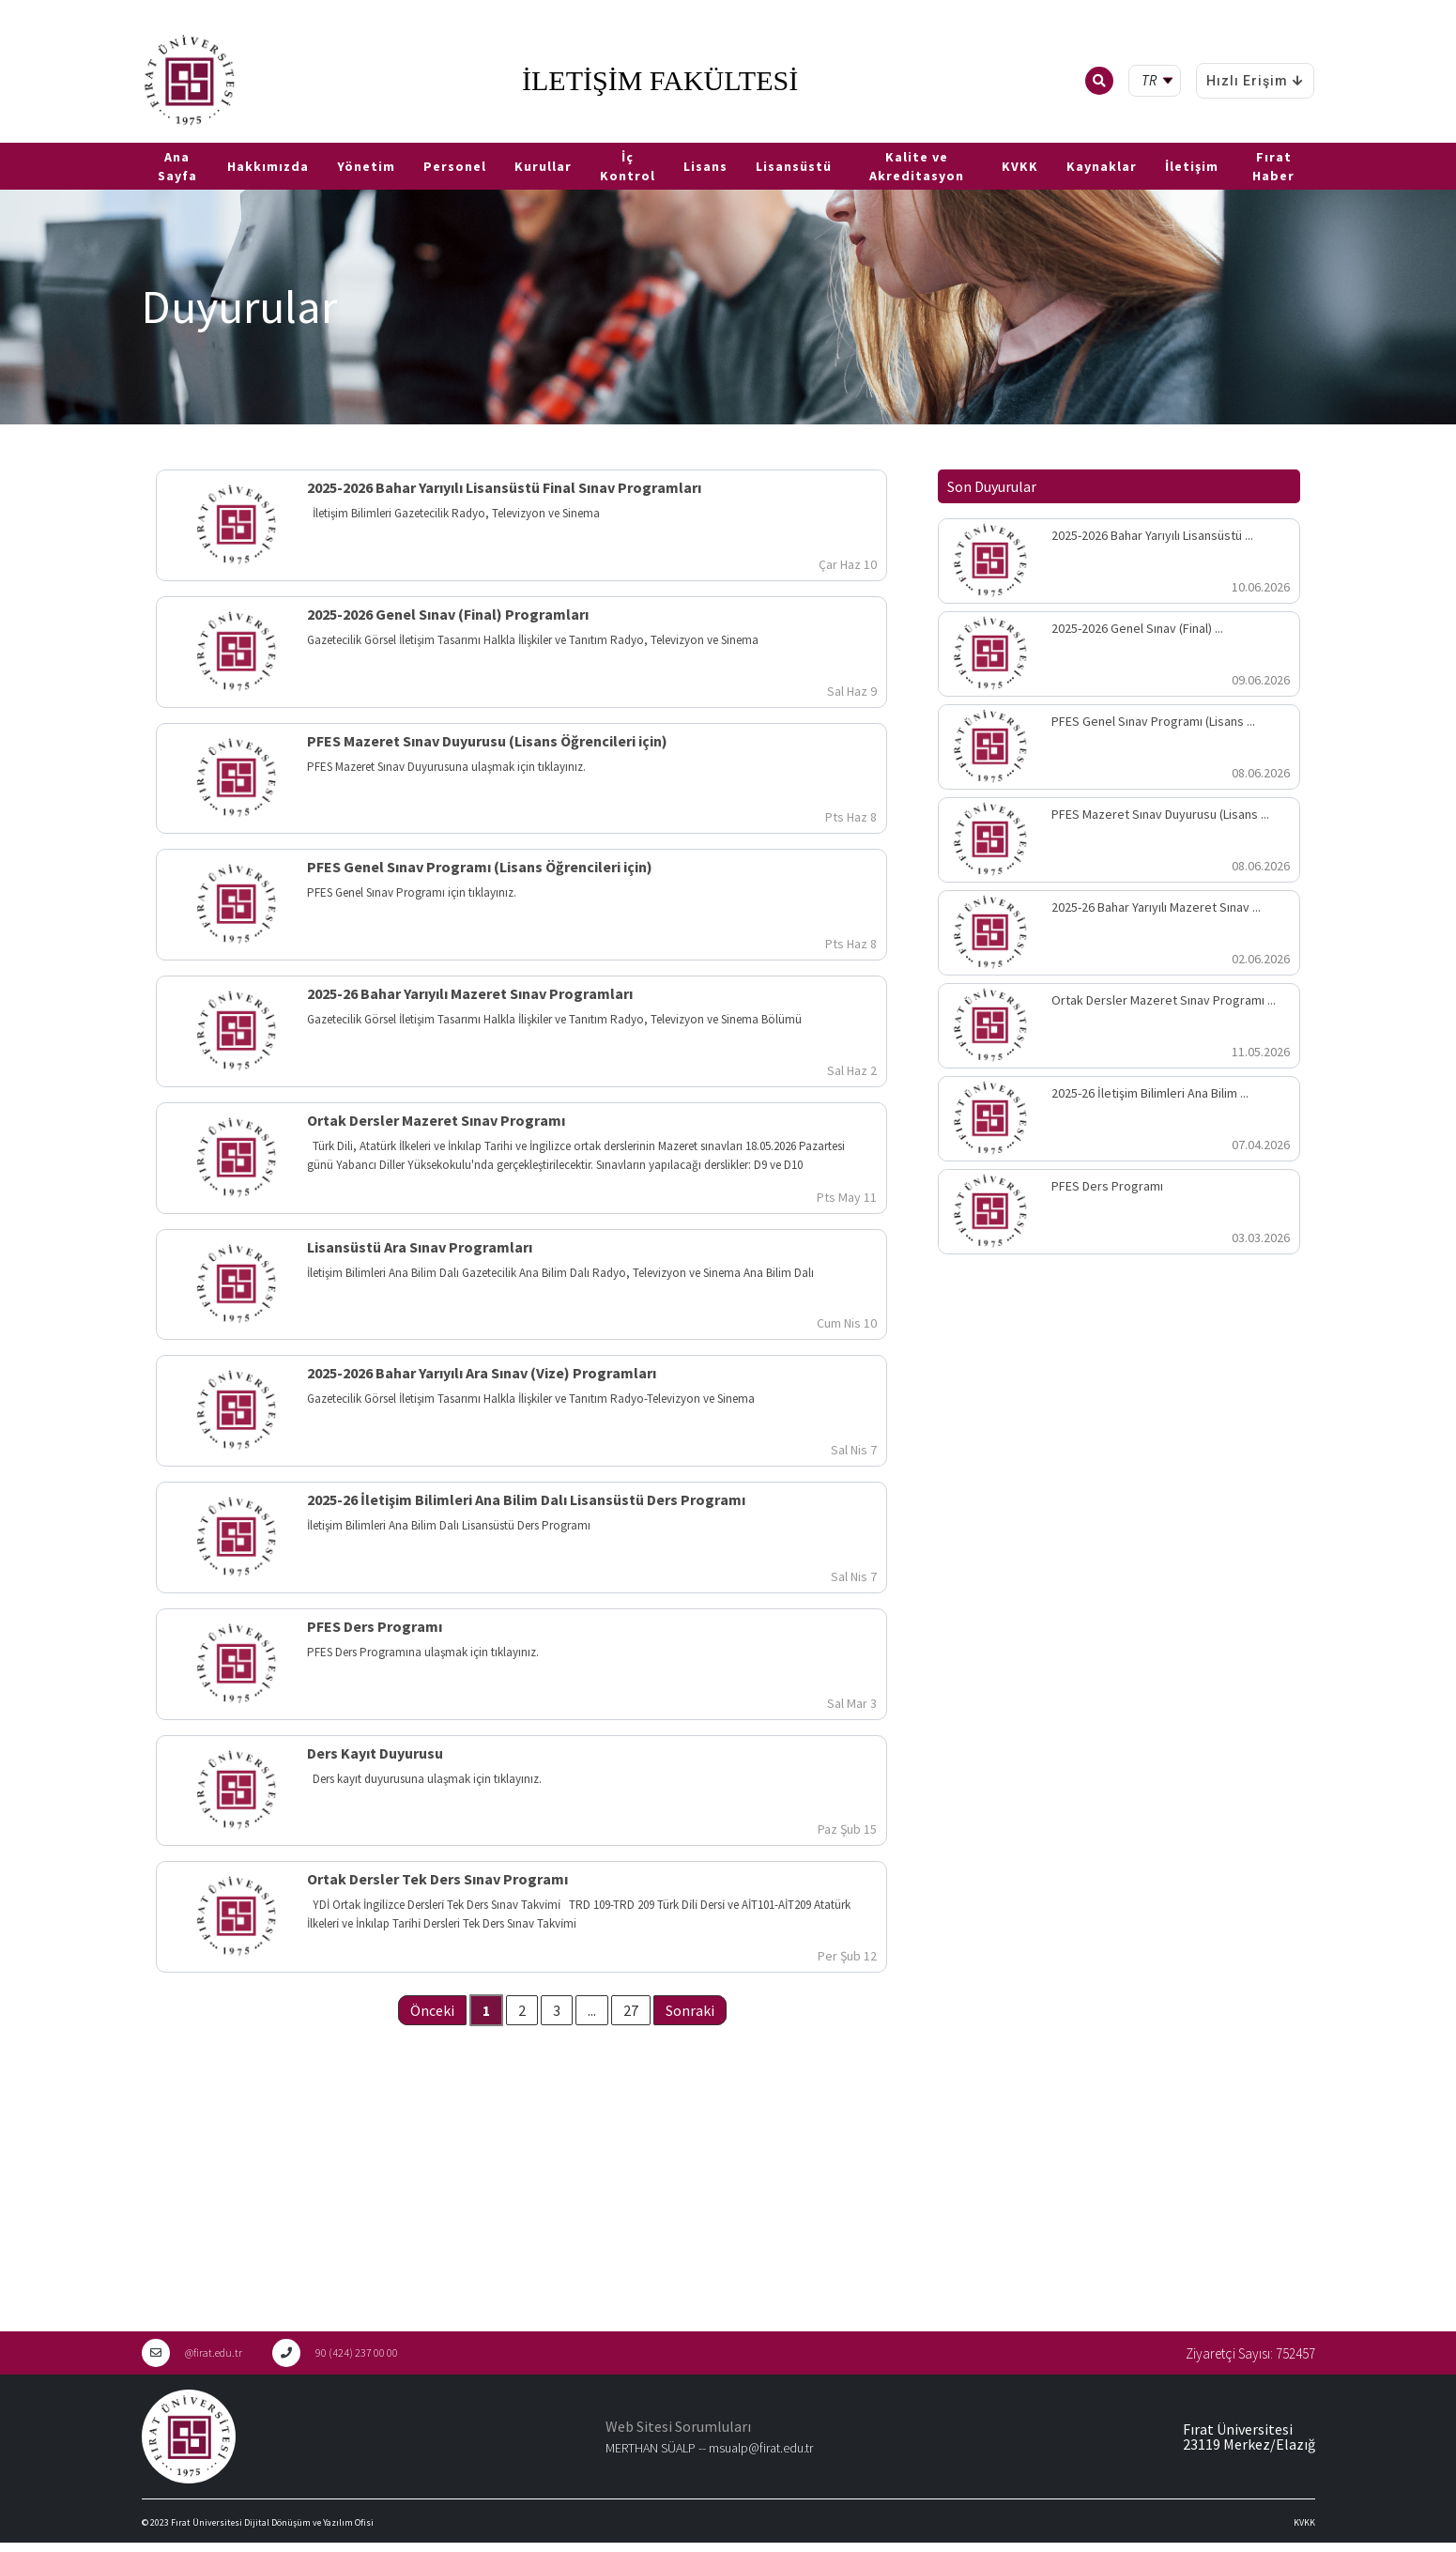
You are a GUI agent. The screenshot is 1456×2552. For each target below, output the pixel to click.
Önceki (432, 2010)
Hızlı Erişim (1255, 80)
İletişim (1191, 166)
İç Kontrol (627, 166)
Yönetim (366, 166)
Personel (454, 166)
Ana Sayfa (177, 166)
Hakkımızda (268, 166)
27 (630, 2010)
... (592, 2010)
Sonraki (690, 2010)
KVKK (1020, 166)
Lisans (705, 166)
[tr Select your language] (1159, 81)
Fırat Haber (1273, 166)
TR (9, 135)
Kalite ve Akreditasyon (916, 166)
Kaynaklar (1101, 166)
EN (34, 135)
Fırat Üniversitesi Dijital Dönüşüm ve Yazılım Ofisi (272, 2522)
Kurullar (543, 166)
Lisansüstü (794, 166)
